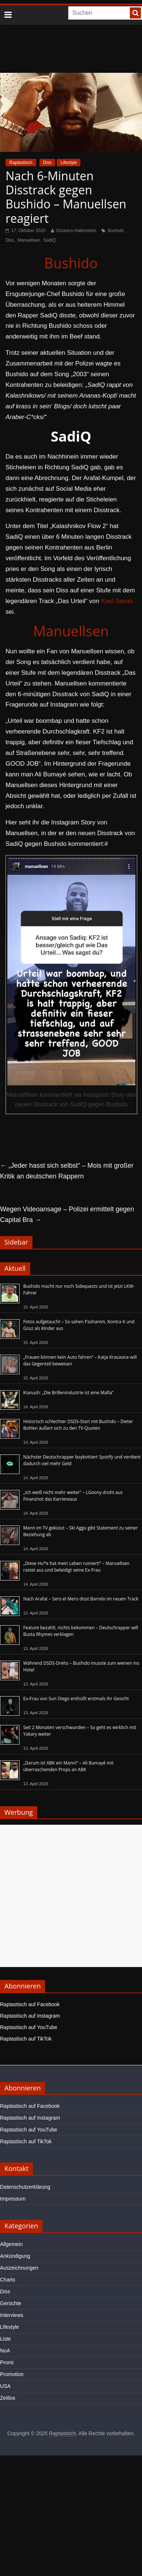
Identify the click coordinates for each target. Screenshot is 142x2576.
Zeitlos (7, 2398)
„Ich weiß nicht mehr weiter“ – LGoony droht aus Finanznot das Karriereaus (73, 1495)
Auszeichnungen (19, 2268)
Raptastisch (20, 162)
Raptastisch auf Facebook (30, 2004)
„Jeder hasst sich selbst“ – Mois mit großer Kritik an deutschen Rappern (67, 1171)
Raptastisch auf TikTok (26, 2039)
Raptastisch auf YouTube (28, 2027)
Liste (5, 2339)
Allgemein (11, 2244)
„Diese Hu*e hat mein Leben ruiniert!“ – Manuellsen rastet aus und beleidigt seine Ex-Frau (76, 1566)
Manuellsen (28, 240)
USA (5, 2386)
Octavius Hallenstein (76, 230)
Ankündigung (15, 2256)
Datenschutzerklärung (25, 2187)
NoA (5, 2351)
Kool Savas (117, 601)
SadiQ (50, 240)
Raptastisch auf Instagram (30, 2016)
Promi (7, 2362)
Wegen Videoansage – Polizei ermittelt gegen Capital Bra (67, 1214)
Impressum (12, 2199)
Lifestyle (68, 162)
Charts (7, 2280)
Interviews (11, 2315)
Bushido (116, 230)
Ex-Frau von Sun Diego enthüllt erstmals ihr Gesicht (76, 1698)
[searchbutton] (135, 12)
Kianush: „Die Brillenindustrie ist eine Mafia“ (68, 1392)
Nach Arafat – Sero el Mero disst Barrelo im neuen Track (80, 1599)
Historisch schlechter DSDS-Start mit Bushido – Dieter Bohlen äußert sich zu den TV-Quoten (78, 1424)
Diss (47, 162)
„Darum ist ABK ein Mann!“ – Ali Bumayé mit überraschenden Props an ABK (68, 1766)
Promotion (12, 2374)
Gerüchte (10, 2303)
